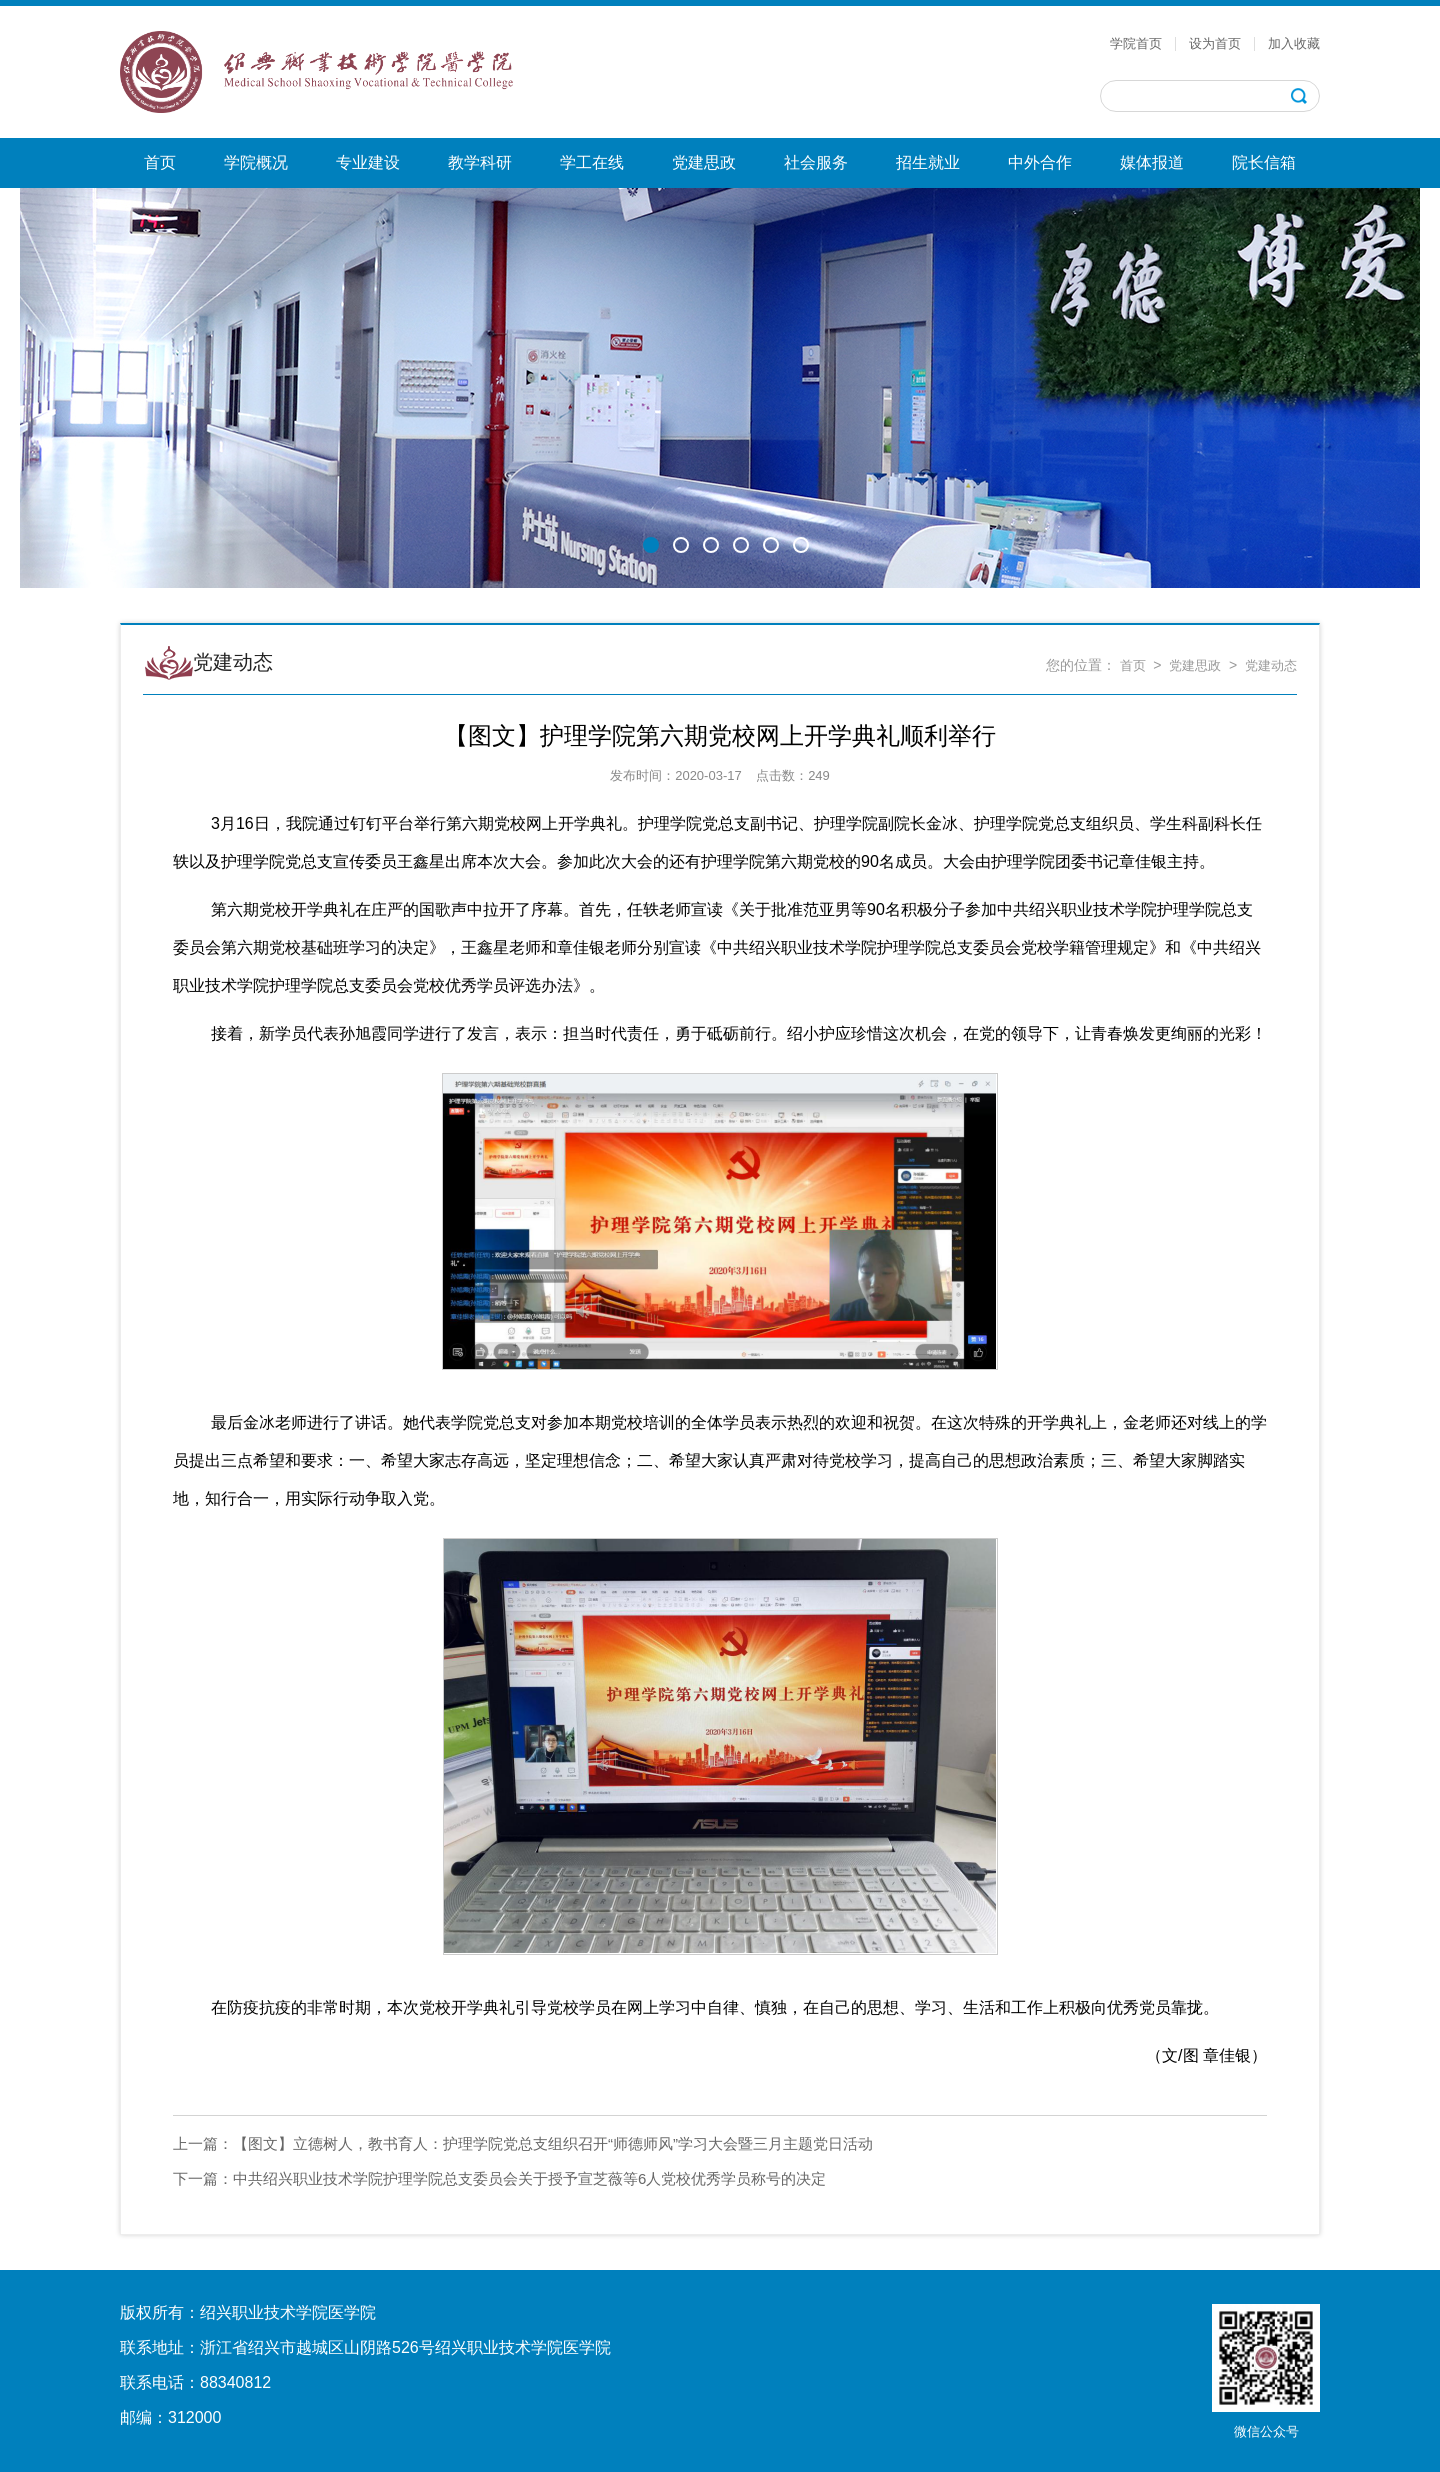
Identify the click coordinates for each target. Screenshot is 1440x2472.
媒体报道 (1152, 162)
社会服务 (816, 162)
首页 (160, 162)
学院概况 (256, 162)
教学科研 (480, 162)
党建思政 (704, 162)
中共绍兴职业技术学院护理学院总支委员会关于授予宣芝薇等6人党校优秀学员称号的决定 (499, 2178)
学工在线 (592, 162)
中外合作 (1040, 162)
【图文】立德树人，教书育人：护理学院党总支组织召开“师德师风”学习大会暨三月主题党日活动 (523, 2143)
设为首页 (1215, 43)
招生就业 (928, 162)
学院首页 (1136, 43)
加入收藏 (1294, 43)
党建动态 (1271, 665)
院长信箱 (1264, 162)
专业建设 (368, 162)
